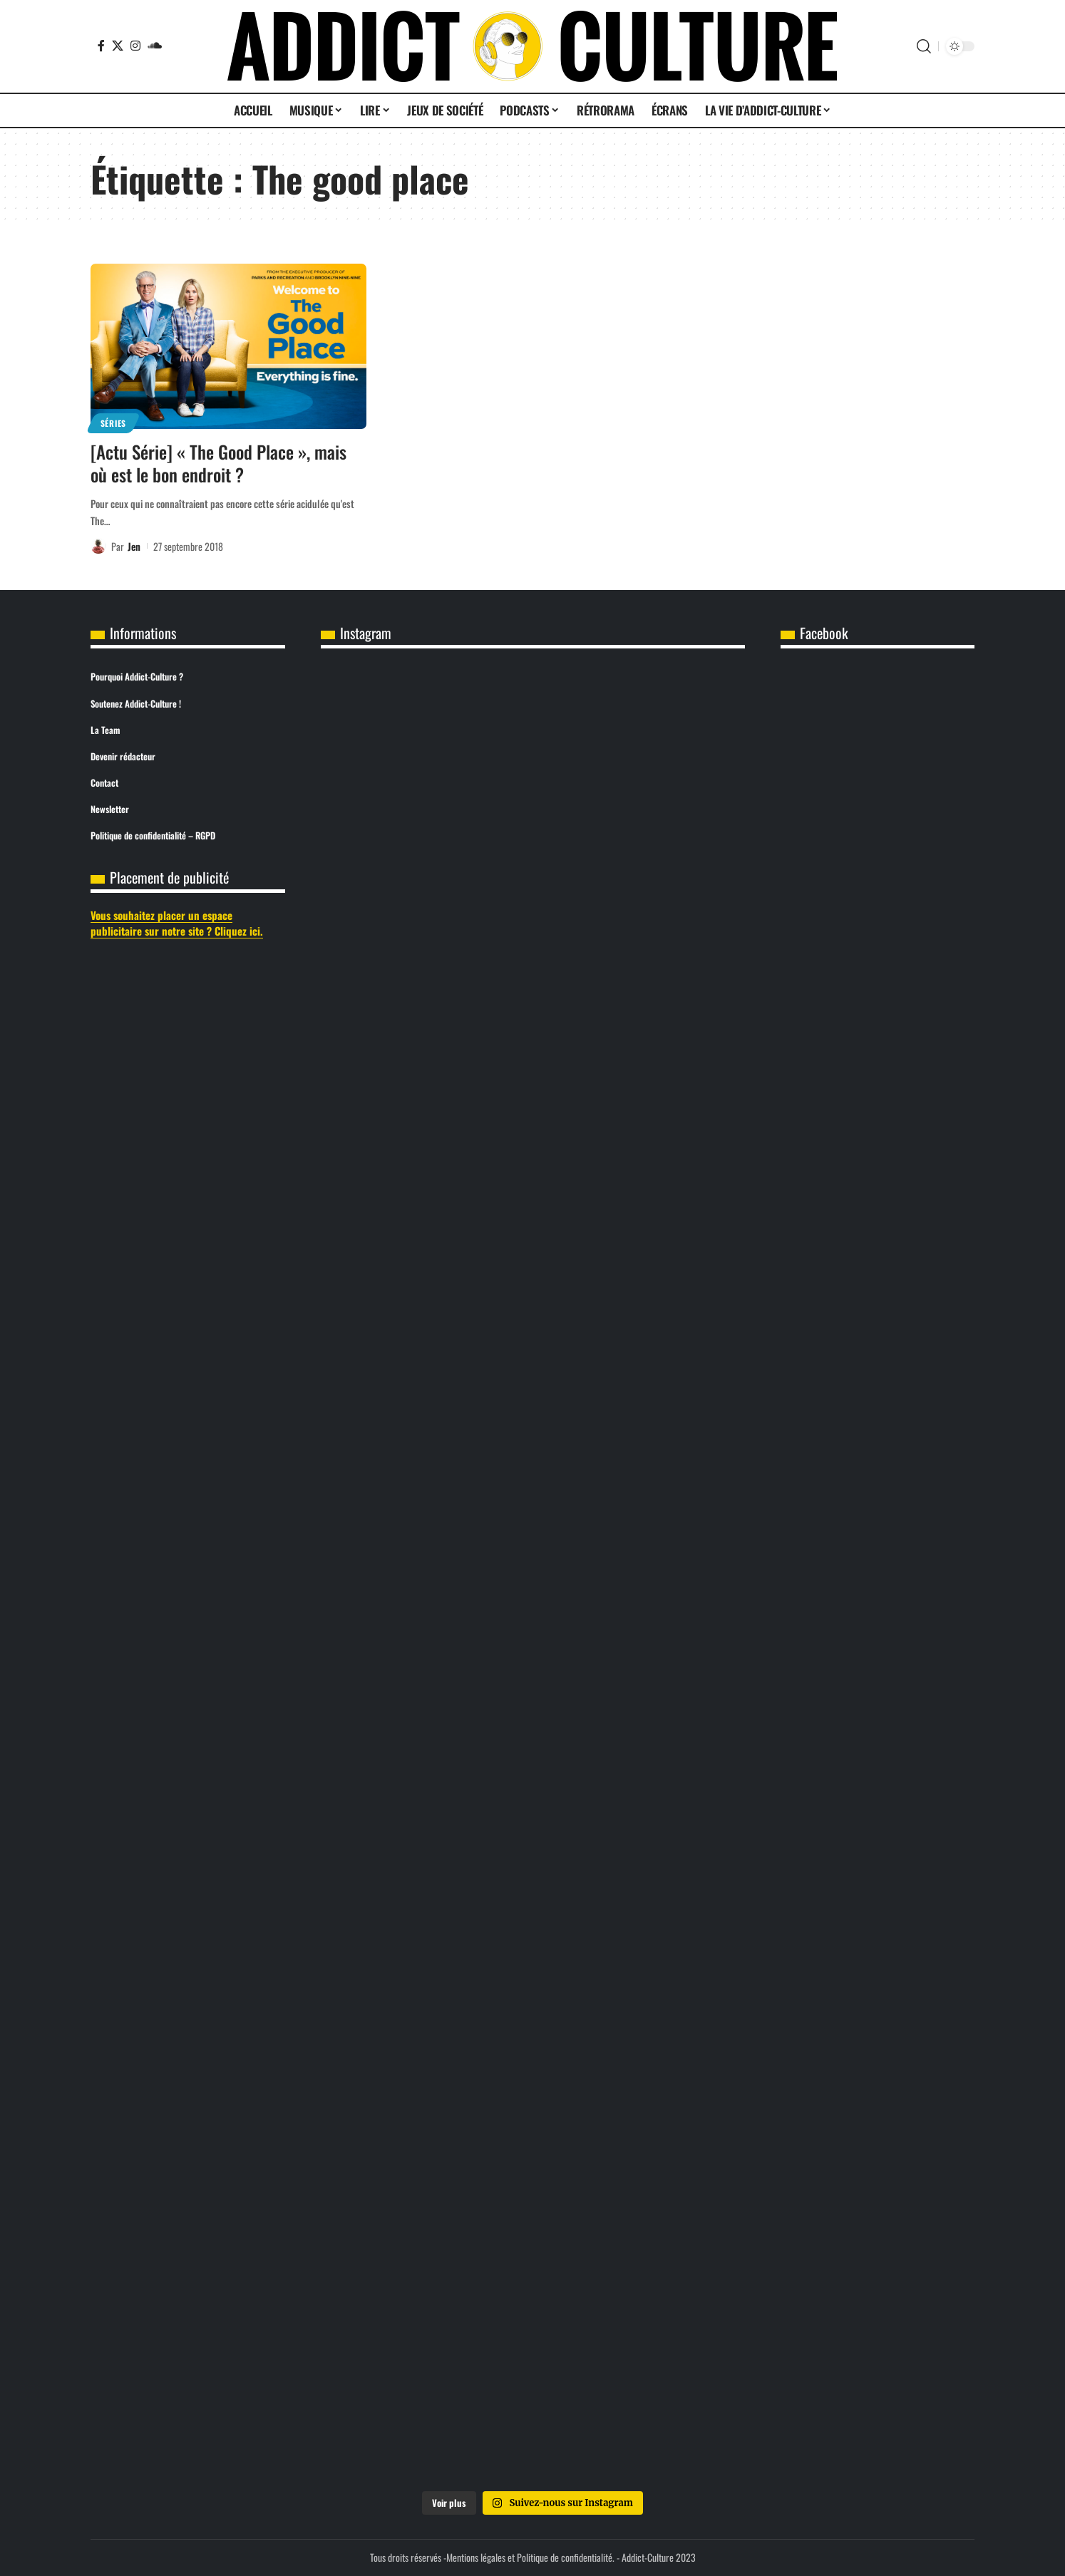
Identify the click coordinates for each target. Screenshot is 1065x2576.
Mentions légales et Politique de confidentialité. (530, 2557)
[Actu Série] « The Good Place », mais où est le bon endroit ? (218, 463)
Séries (113, 423)
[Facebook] (101, 45)
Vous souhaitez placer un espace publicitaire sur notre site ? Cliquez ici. (177, 923)
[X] (117, 45)
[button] (924, 46)
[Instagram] (135, 45)
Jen (134, 546)
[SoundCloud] (154, 45)
